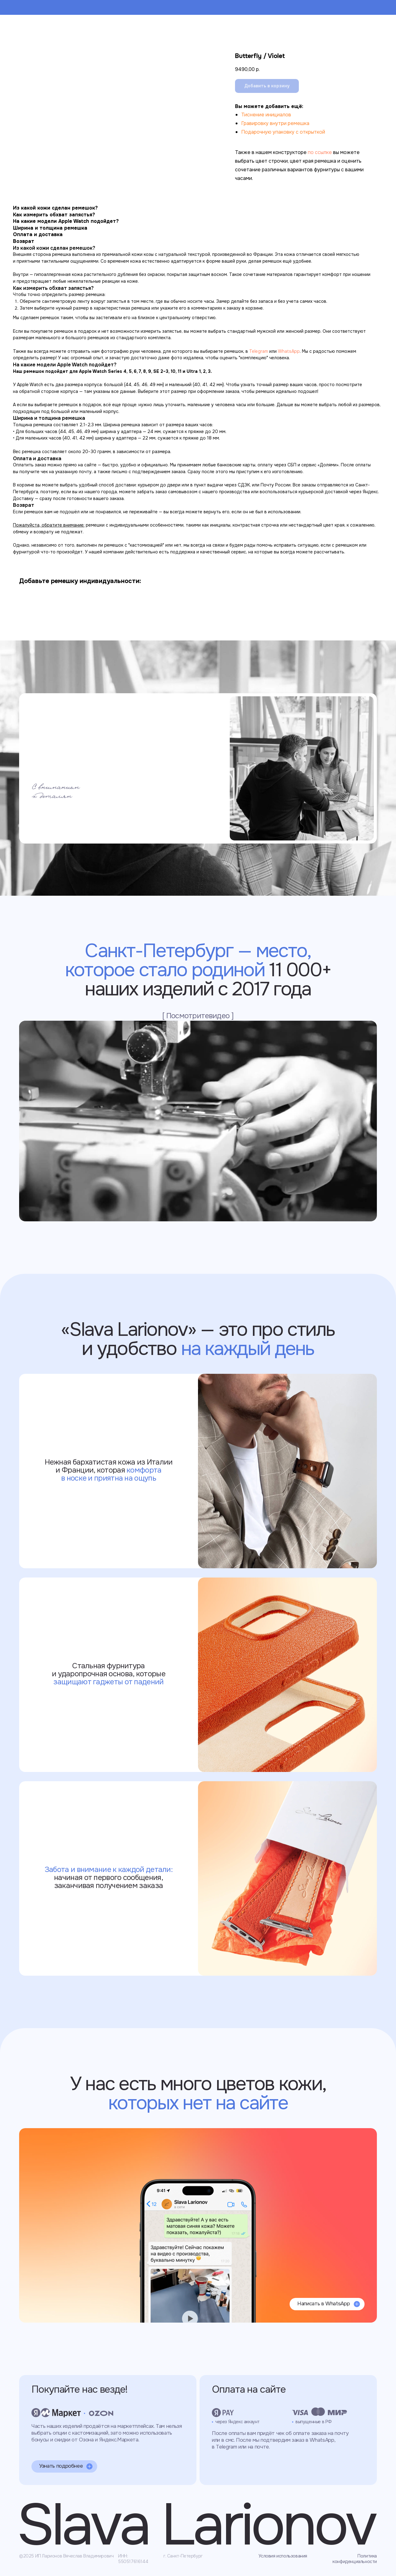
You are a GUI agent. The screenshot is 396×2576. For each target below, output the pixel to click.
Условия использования (282, 2556)
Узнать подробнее (61, 2466)
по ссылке (320, 152)
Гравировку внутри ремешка (275, 123)
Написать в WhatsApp (323, 2303)
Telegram (258, 351)
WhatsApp (289, 351)
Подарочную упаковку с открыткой (283, 132)
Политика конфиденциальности (354, 2558)
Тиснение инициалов (266, 114)
